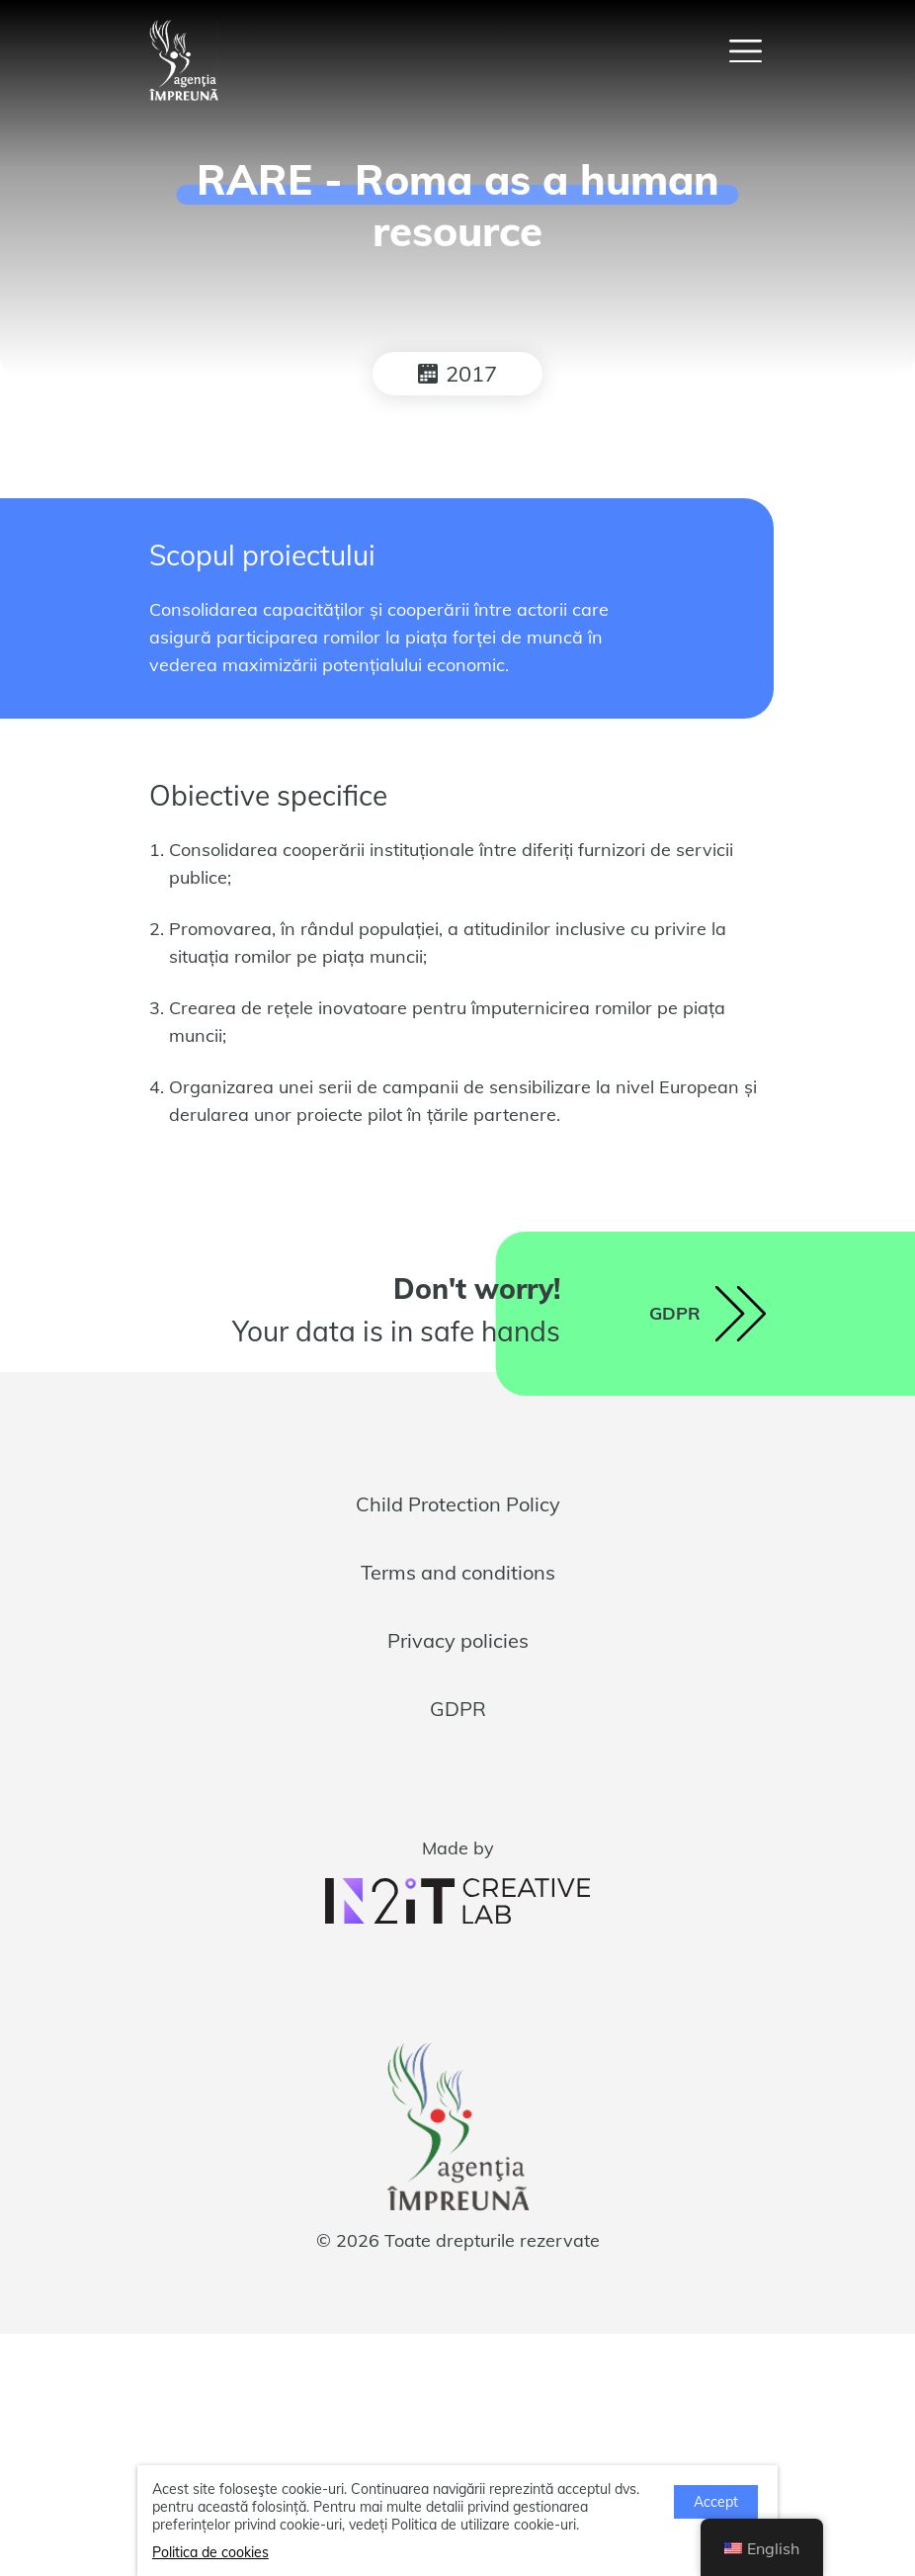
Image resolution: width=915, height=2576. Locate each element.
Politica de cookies (210, 2552)
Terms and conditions (458, 1572)
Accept (716, 2502)
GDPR (458, 1708)
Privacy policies (458, 1640)
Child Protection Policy (458, 1504)
